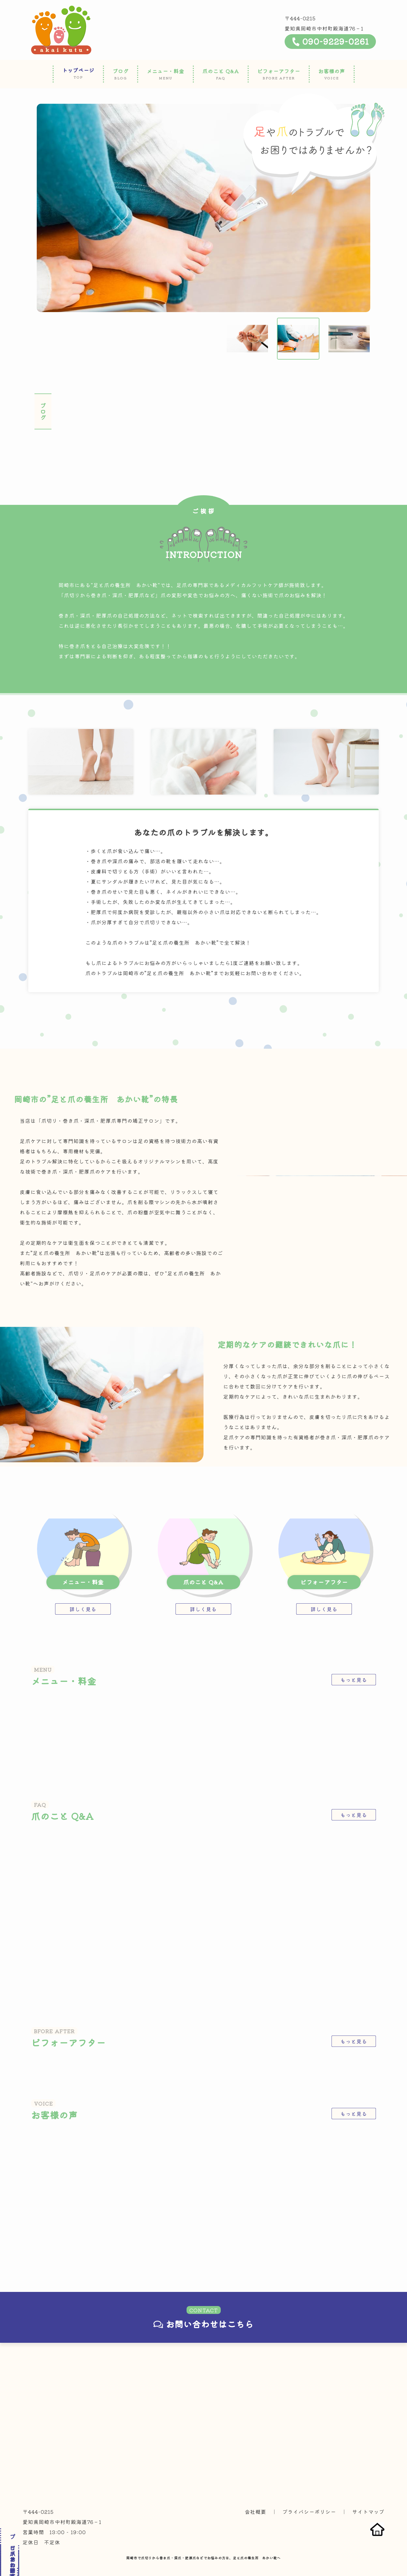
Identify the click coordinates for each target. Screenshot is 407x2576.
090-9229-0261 (330, 41)
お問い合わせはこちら (203, 2308)
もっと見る (353, 1663)
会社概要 (255, 2495)
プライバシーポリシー (309, 2495)
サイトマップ (368, 2495)
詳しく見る (83, 1593)
